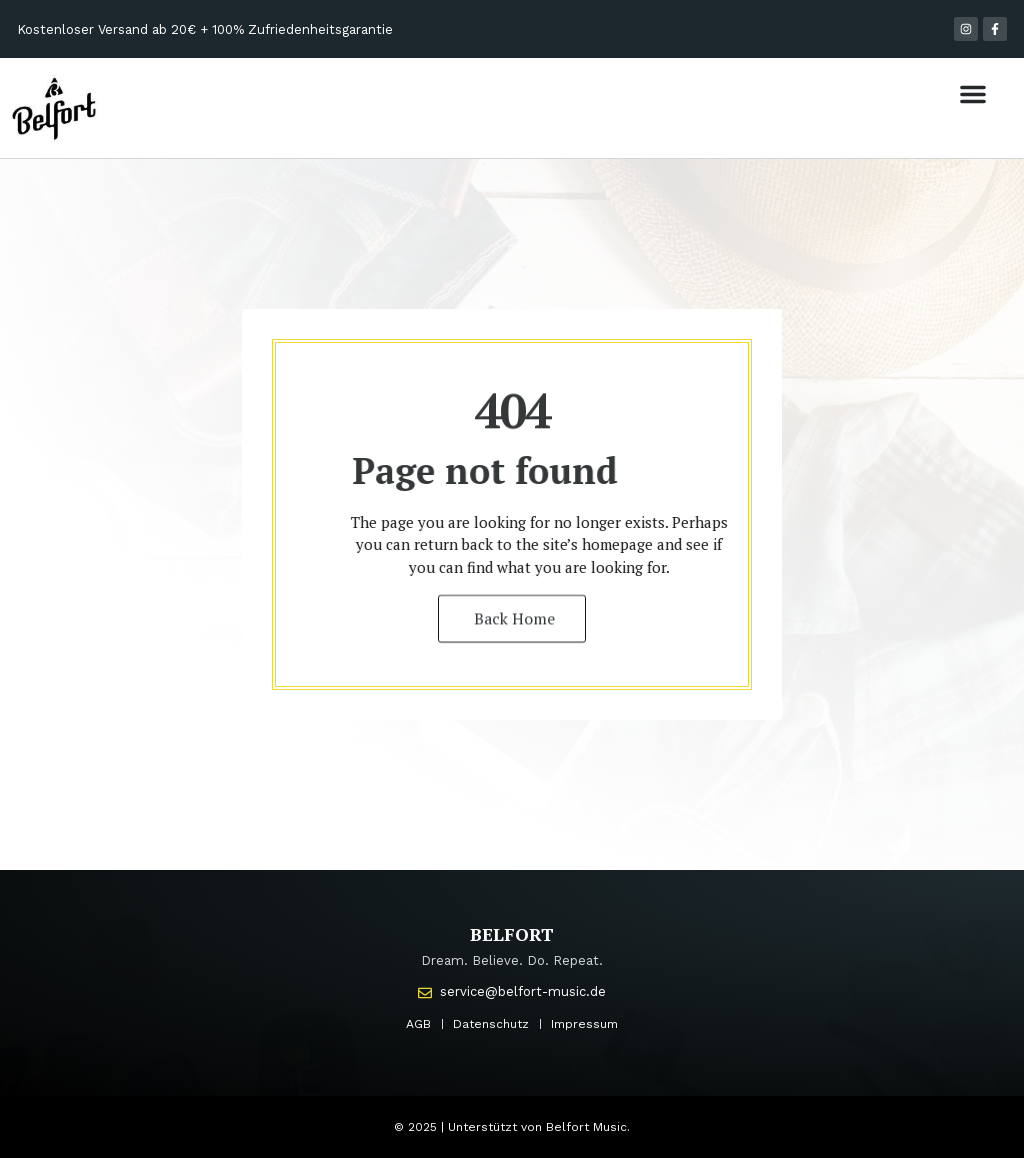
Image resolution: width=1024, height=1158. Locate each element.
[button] (973, 94)
